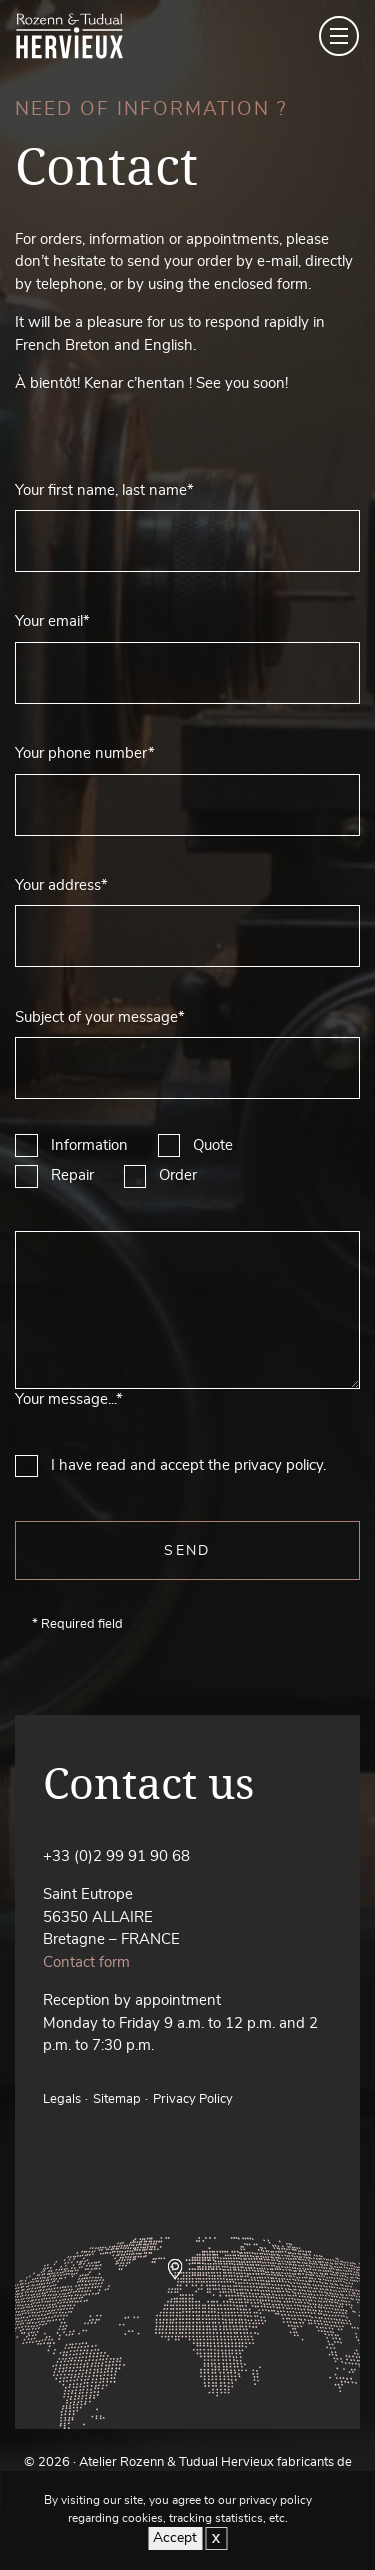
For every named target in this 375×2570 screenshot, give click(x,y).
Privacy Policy (193, 2099)
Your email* (52, 621)
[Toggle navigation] (339, 36)
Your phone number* (85, 753)
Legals (62, 2099)
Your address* (61, 885)
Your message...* (69, 1399)
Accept (175, 2538)
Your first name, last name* (104, 490)
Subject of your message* (100, 1017)
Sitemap (117, 2099)
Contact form (86, 1962)
